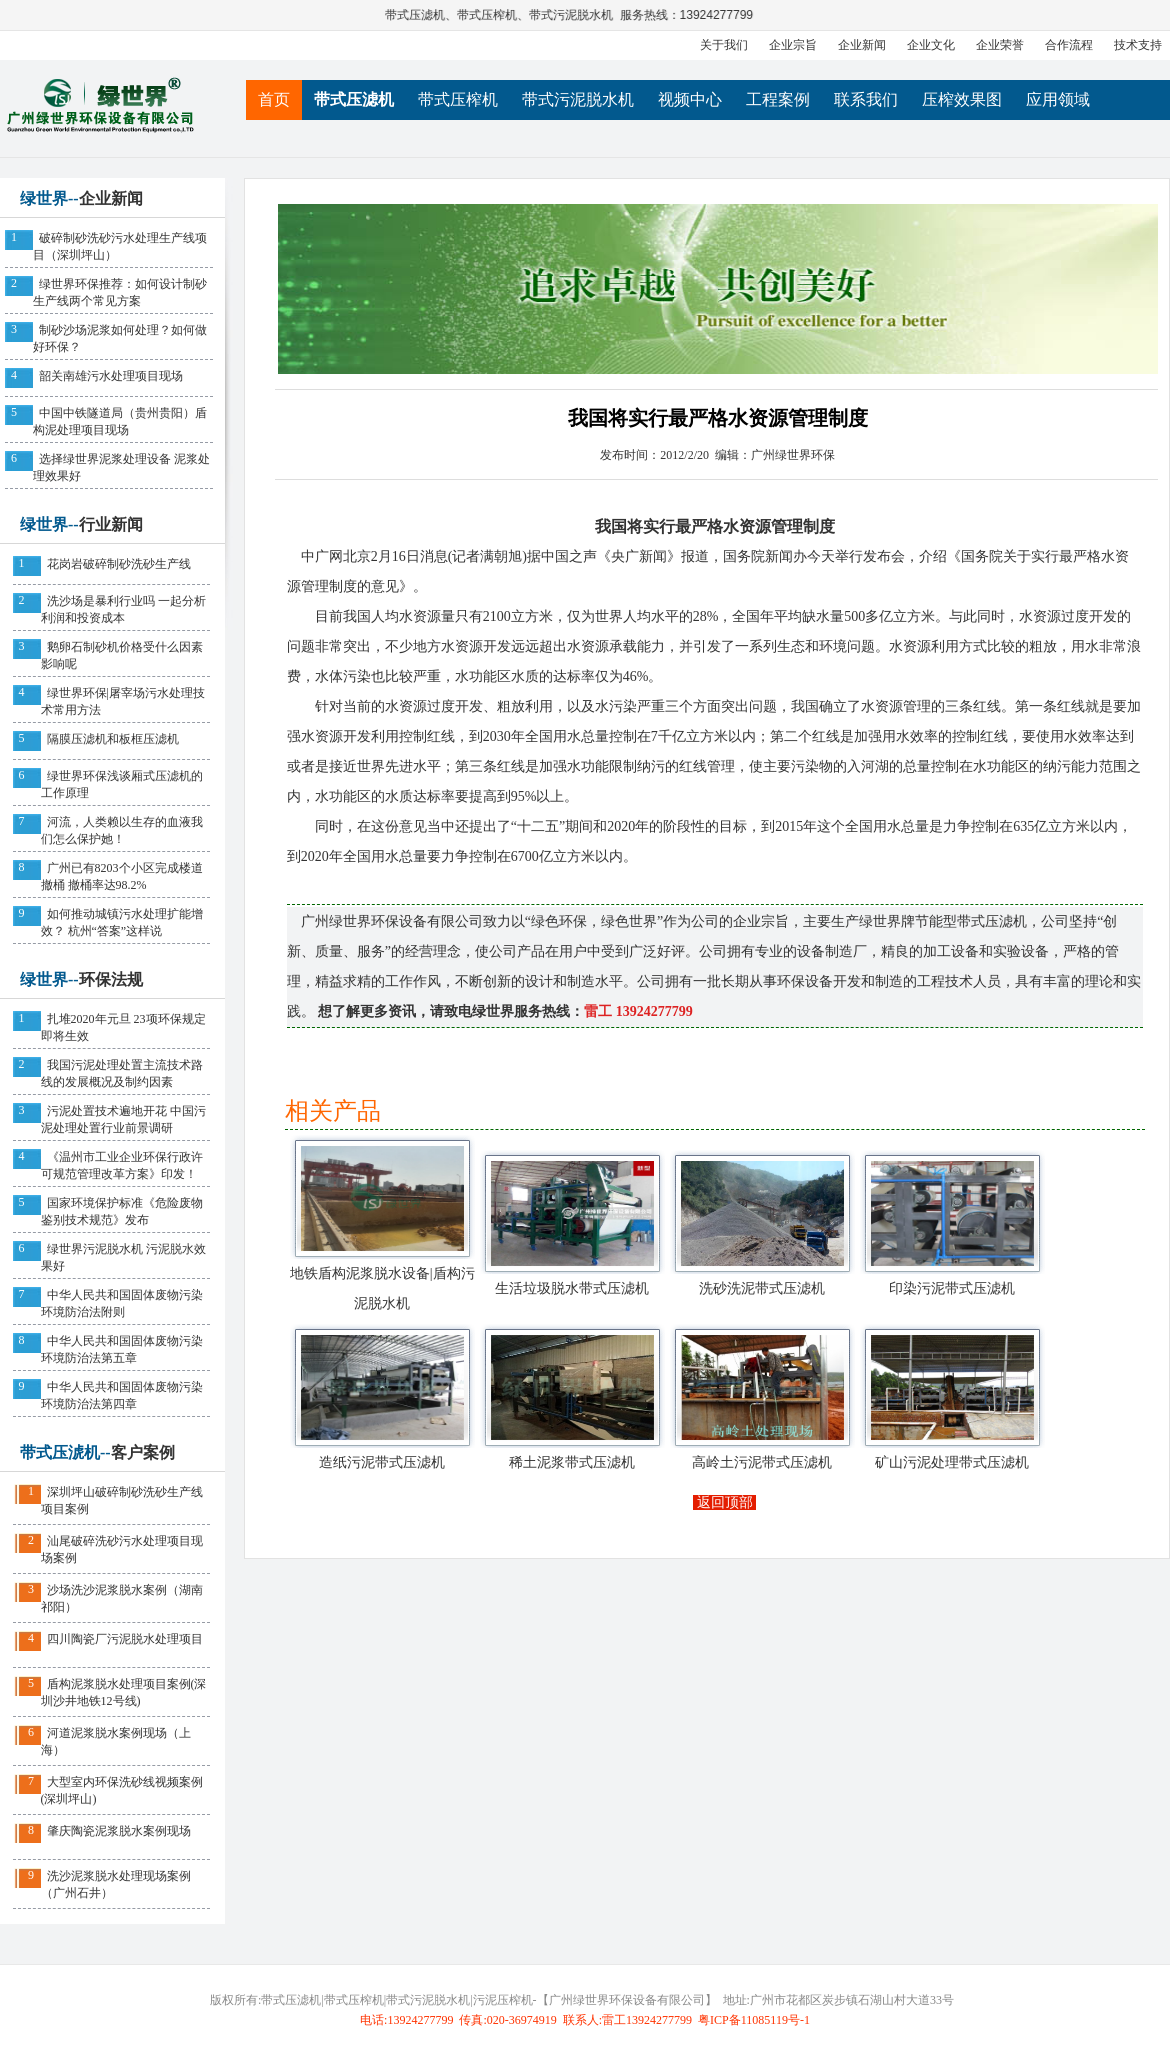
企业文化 (931, 45)
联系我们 (866, 99)
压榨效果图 (962, 99)
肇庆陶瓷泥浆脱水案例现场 (119, 1831)
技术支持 (1138, 45)
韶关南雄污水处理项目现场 (111, 376)
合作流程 (1069, 45)
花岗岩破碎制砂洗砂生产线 (119, 564)
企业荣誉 (1000, 45)
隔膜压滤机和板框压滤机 (113, 739)
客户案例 (143, 1452)
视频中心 (690, 99)
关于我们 (724, 45)
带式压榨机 (488, 15)
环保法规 (111, 979)
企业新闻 (862, 45)
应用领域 (1058, 99)
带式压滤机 (416, 15)
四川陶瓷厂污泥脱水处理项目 (125, 1639)
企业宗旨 (793, 45)
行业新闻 (111, 524)
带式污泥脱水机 (572, 15)
